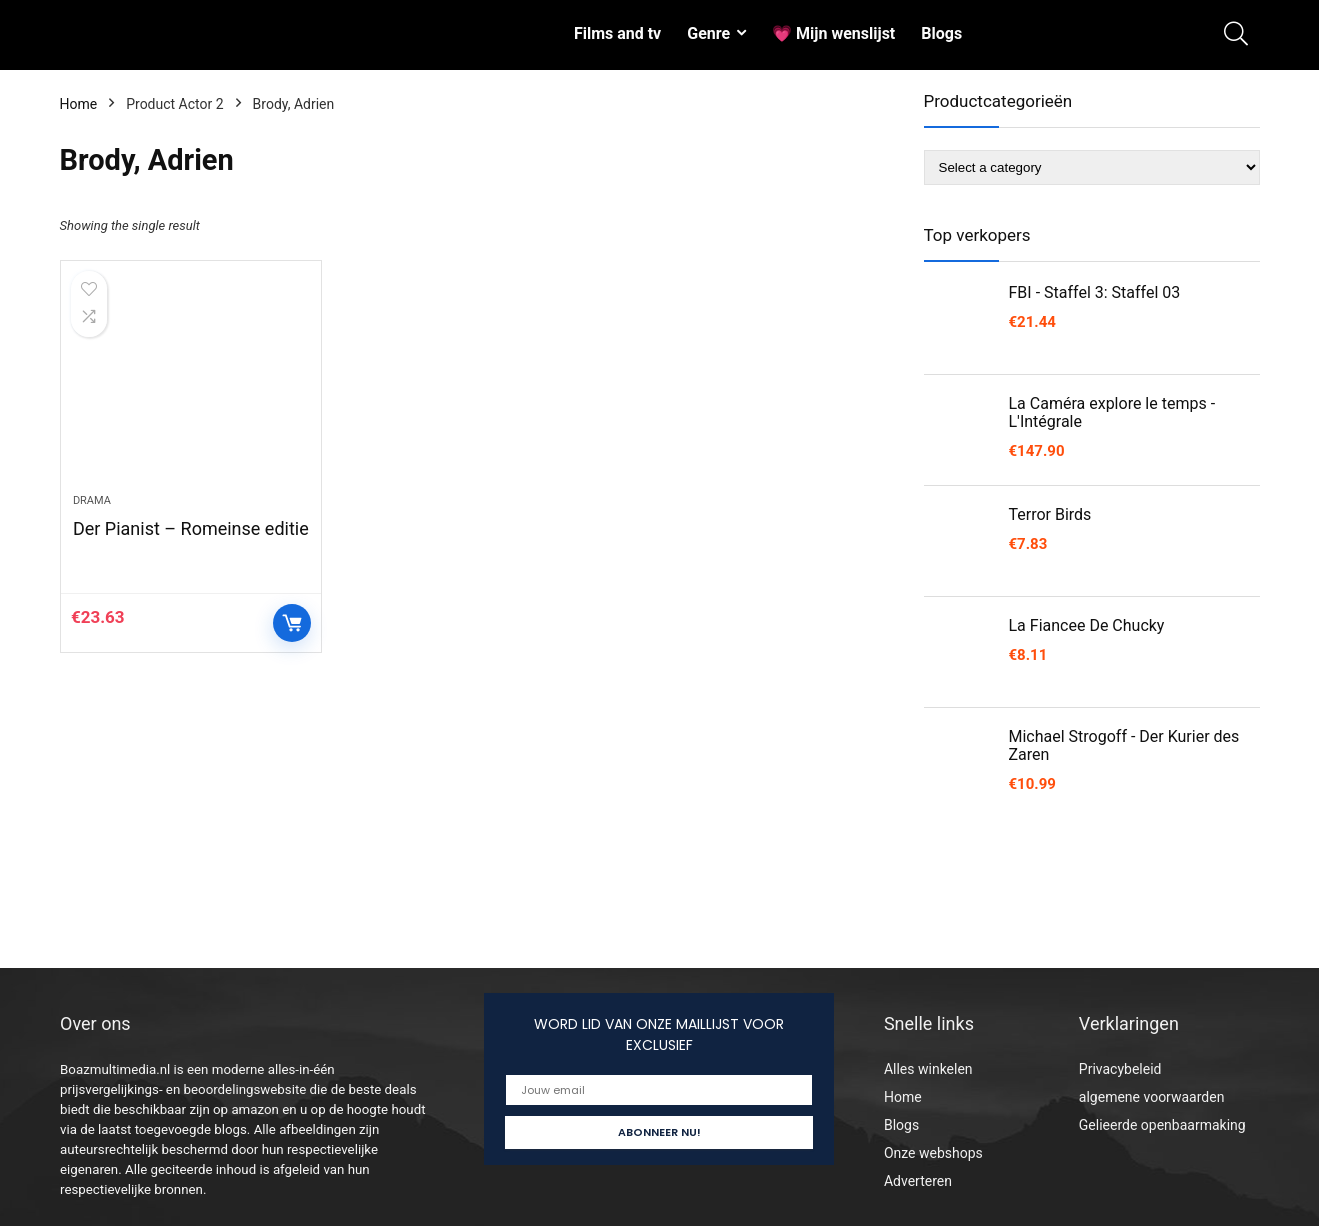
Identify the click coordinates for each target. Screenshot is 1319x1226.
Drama (92, 502)
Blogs (941, 33)
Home (79, 104)
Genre (708, 33)
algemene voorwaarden (1152, 1097)
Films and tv (617, 33)
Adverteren (918, 1181)
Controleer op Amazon (292, 625)
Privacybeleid (1120, 1069)
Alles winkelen (928, 1069)
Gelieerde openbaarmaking (1162, 1125)
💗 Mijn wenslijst (833, 33)
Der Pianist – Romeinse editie (191, 530)
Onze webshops (933, 1153)
